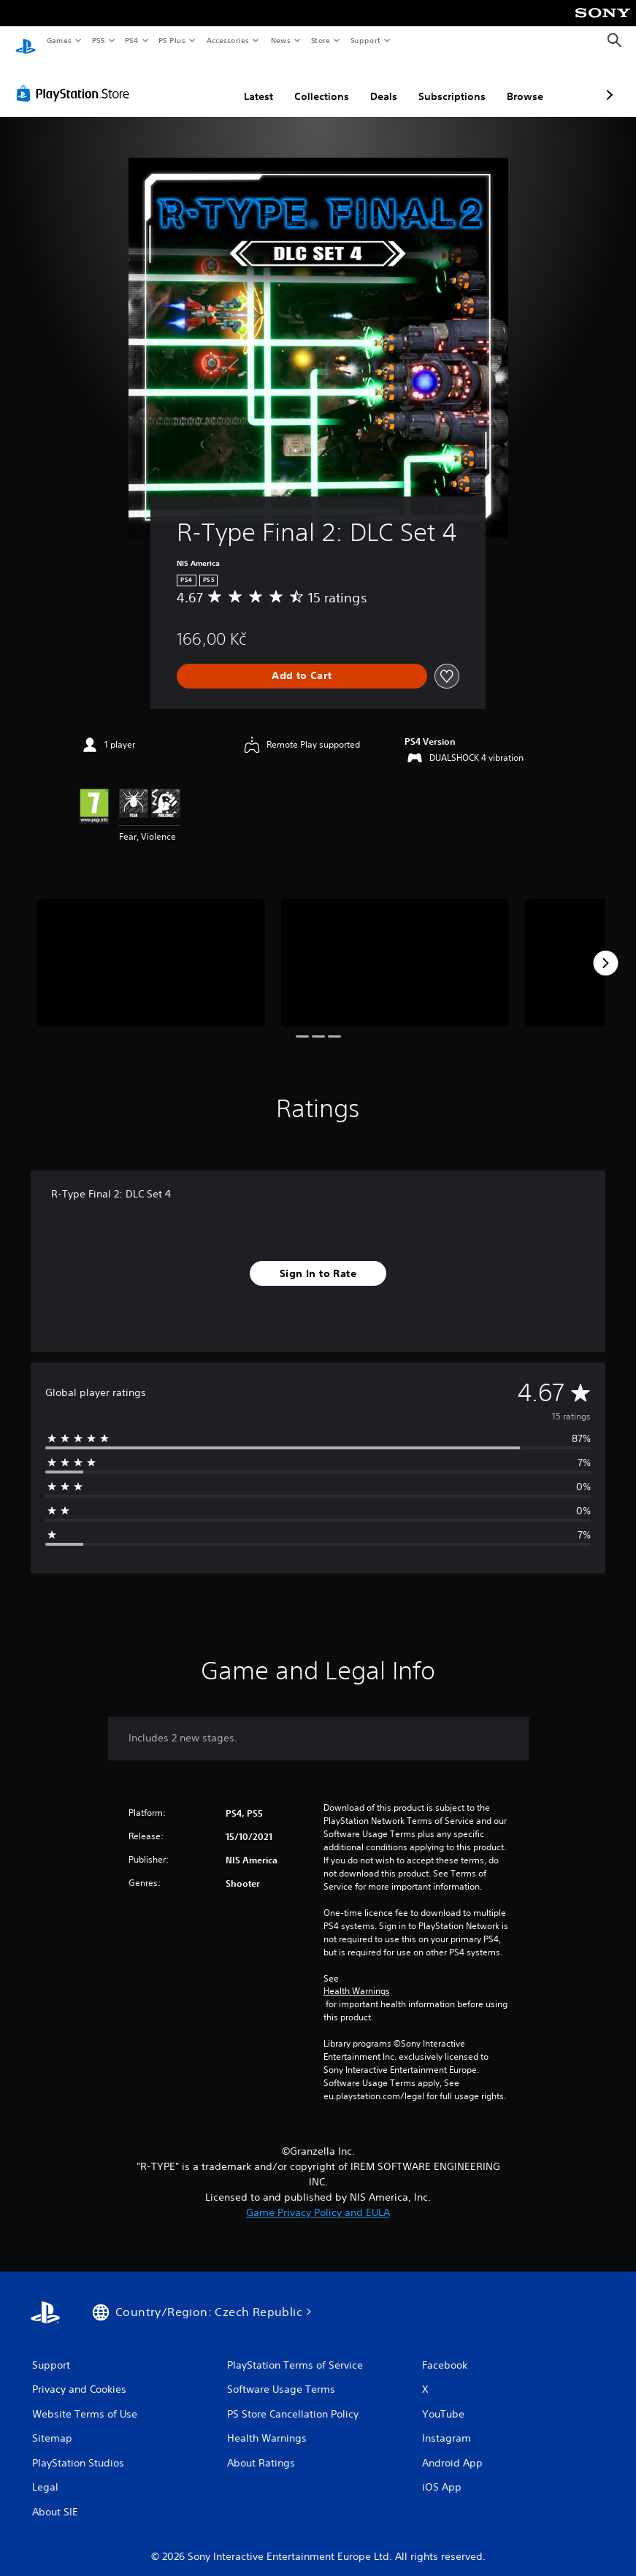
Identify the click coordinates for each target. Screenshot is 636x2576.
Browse (447, 82)
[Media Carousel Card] (151, 949)
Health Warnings (356, 1977)
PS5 (98, 40)
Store (320, 40)
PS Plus (172, 40)
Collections (244, 82)
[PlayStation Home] (25, 40)
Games (58, 40)
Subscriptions (374, 82)
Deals (306, 82)
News (281, 40)
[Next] (605, 949)
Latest (181, 82)
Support (365, 40)
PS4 (131, 40)
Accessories (227, 40)
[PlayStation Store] (76, 79)
